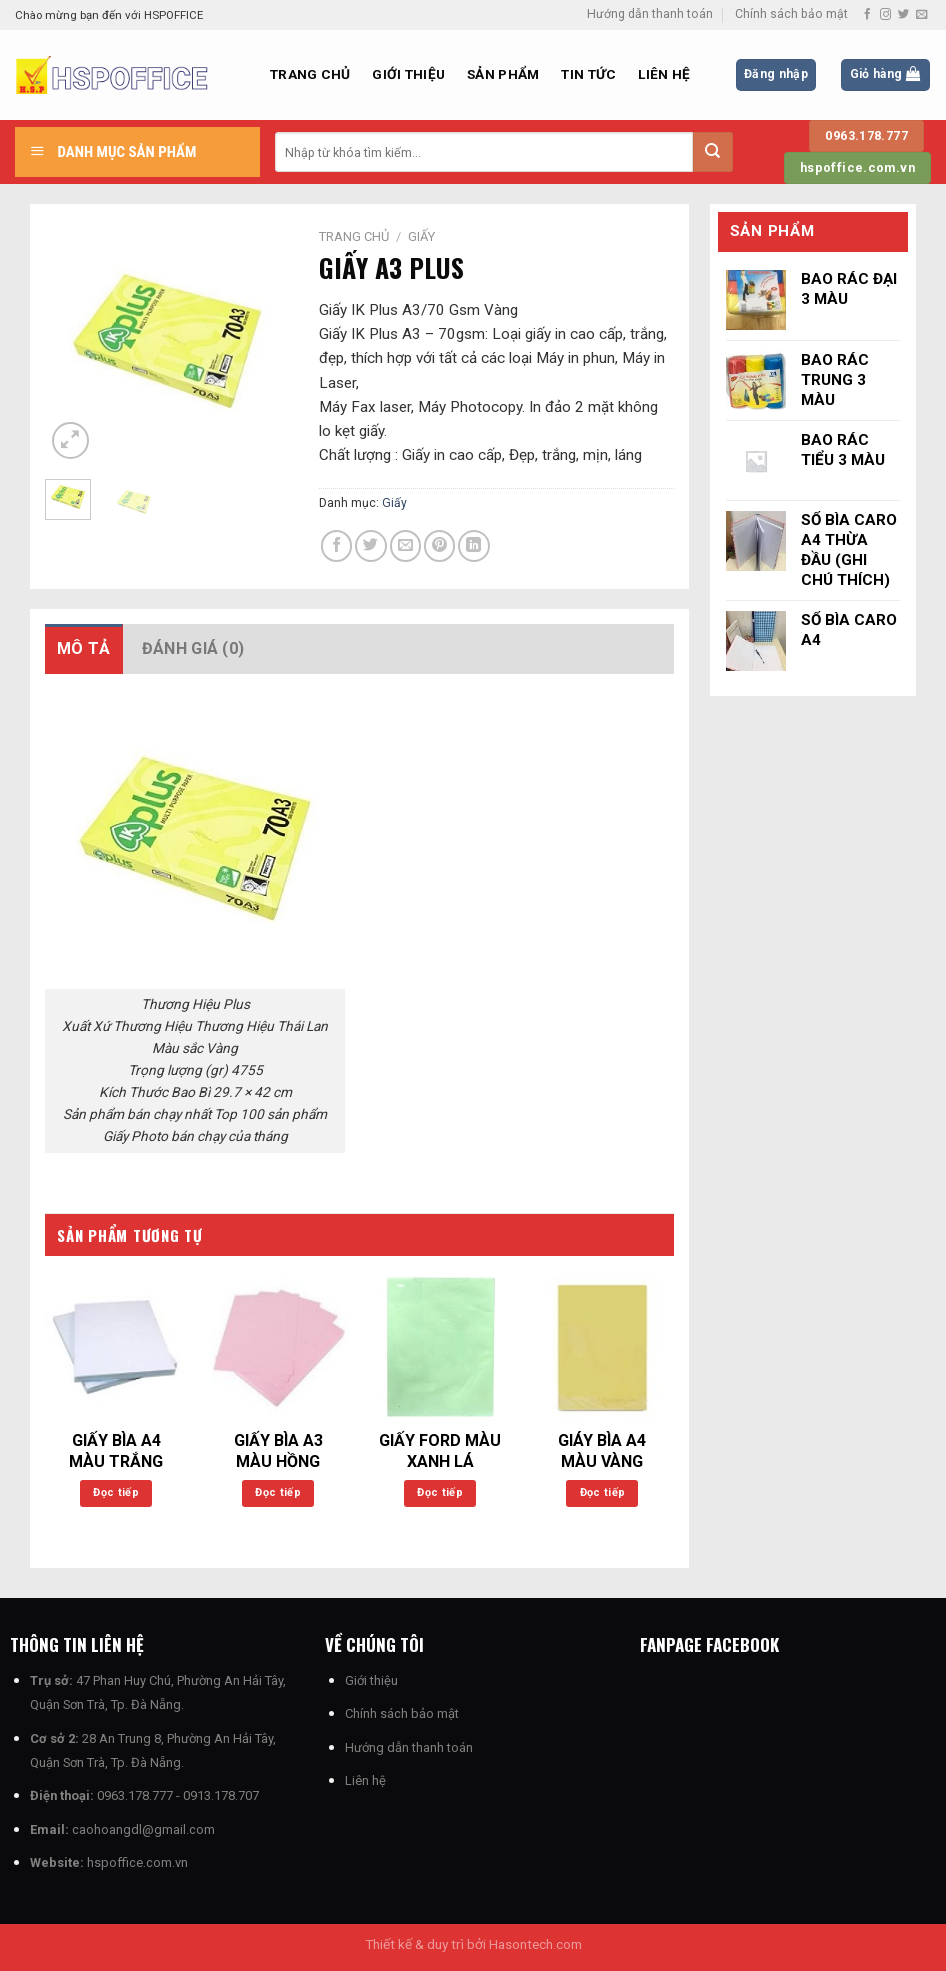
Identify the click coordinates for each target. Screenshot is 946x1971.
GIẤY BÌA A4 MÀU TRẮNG (116, 1451)
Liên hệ (664, 74)
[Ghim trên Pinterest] (439, 545)
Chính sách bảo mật (791, 14)
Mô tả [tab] (84, 648)
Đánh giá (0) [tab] (193, 648)
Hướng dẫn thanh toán (650, 14)
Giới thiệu (408, 74)
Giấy (421, 236)
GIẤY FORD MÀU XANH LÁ (440, 1451)
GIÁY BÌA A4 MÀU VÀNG (602, 1451)
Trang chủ (310, 74)
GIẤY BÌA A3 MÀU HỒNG (278, 1451)
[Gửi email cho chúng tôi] (921, 15)
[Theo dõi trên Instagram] (885, 15)
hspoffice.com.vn (137, 1862)
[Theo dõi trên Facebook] (867, 15)
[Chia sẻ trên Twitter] (370, 545)
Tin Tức (588, 74)
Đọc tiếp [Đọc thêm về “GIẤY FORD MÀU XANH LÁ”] (440, 1492)
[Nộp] (713, 152)
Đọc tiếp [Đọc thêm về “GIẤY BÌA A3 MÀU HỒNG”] (278, 1492)
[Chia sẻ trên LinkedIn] (473, 545)
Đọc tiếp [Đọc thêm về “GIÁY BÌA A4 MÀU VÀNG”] (603, 1492)
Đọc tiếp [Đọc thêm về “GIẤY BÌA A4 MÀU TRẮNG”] (116, 1492)
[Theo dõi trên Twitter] (903, 15)
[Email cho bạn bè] (405, 545)
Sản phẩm (503, 74)
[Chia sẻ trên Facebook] (336, 545)
